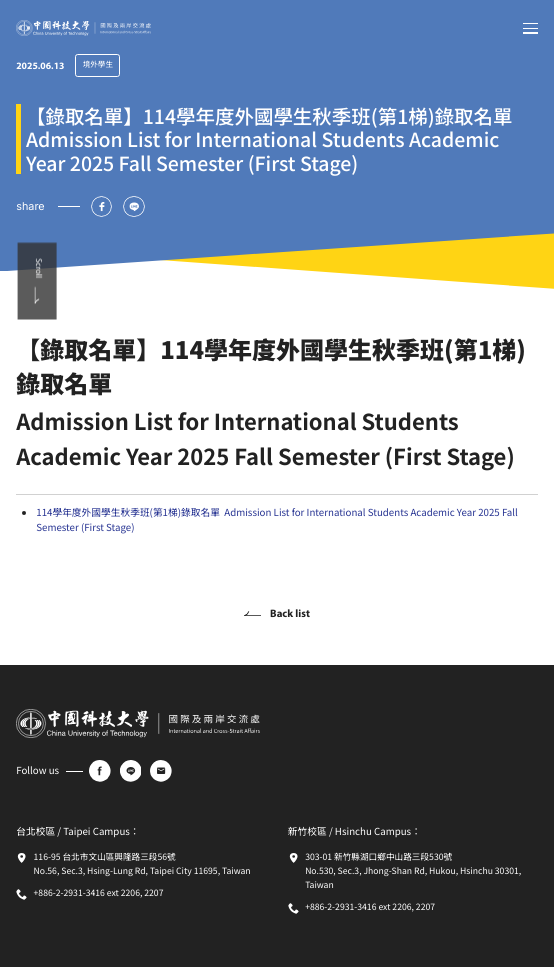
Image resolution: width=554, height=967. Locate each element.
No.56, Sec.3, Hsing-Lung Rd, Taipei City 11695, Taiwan (142, 871)
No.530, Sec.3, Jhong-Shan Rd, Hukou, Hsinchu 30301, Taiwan (413, 878)
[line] (131, 771)
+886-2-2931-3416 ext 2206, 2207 (99, 893)
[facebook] (100, 771)
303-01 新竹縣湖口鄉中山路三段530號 (378, 857)
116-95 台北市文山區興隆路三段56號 (105, 857)
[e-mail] (161, 771)
